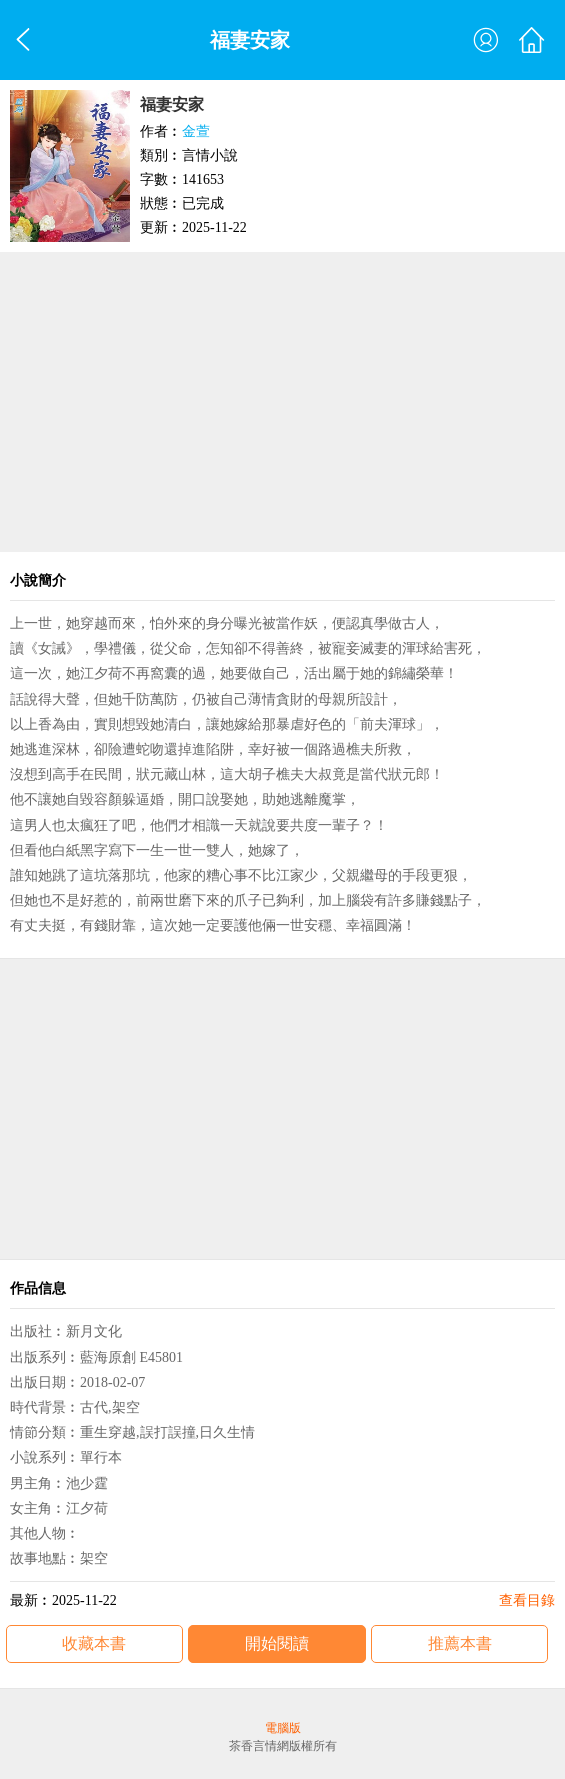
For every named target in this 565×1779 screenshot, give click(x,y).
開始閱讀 (277, 1643)
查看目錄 (527, 1600)
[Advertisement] (282, 402)
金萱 (196, 131)
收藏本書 (94, 1643)
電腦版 (283, 1728)
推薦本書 (460, 1643)
